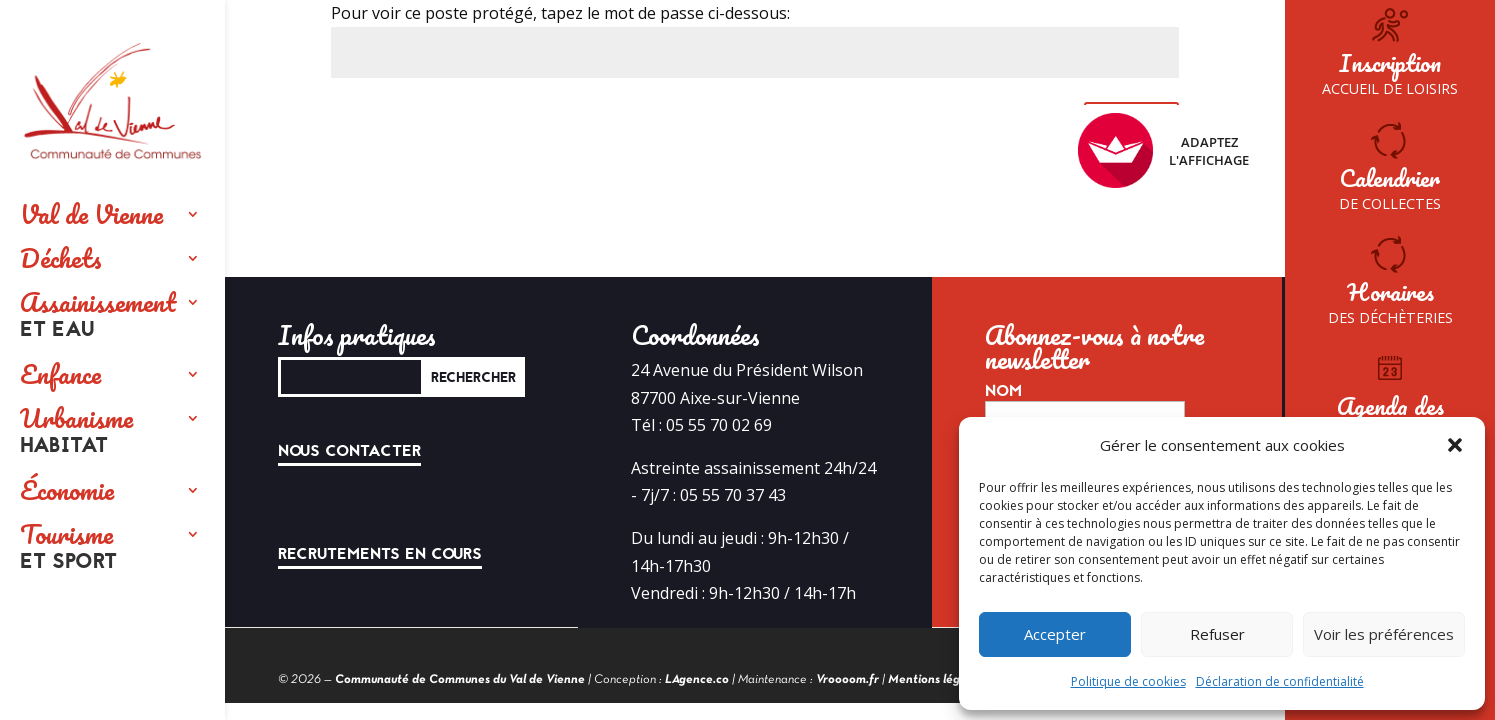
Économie (67, 490)
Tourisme (68, 548)
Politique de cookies (1128, 681)
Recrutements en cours (380, 554)
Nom (1003, 391)
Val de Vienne (91, 214)
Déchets (61, 258)
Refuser (1217, 634)
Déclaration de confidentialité (1280, 681)
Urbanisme (76, 432)
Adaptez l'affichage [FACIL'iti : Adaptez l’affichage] (1163, 150)
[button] (1455, 445)
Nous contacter (349, 451)
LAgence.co (697, 680)
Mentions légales (935, 680)
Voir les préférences (1384, 634)
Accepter (1055, 634)
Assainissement (98, 316)
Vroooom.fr (847, 680)
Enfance (60, 374)
